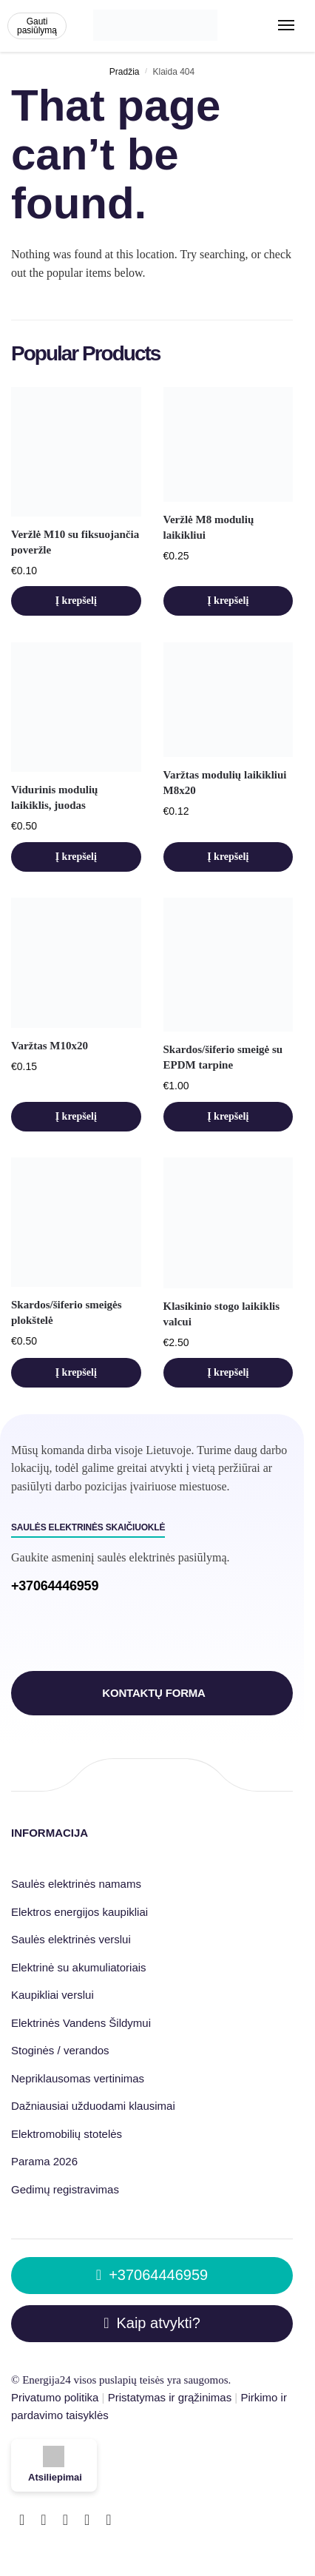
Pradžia (124, 72)
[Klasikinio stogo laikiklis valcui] (228, 1222)
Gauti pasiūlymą (37, 26)
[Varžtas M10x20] (76, 963)
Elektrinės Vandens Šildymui (81, 2023)
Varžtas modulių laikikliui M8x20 (225, 782)
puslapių (118, 2380)
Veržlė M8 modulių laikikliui (208, 527)
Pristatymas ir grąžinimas (170, 2397)
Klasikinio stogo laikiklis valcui (221, 1314)
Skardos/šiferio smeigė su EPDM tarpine (223, 1057)
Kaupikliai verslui (52, 1994)
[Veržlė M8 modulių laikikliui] (228, 444)
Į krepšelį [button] (76, 600)
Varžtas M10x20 (49, 1046)
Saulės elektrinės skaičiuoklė (88, 1527)
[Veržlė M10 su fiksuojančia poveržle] (76, 451)
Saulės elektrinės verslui (71, 1939)
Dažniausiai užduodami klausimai (93, 2105)
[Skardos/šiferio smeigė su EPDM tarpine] (228, 965)
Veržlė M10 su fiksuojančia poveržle (75, 542)
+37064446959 (54, 1585)
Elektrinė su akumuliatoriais (78, 1967)
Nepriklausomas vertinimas (77, 2078)
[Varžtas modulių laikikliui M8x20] (228, 699)
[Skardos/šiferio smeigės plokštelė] (76, 1222)
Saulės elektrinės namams (76, 1883)
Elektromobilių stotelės (66, 2134)
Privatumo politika (54, 2397)
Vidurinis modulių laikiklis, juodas (54, 797)
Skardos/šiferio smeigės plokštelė (66, 1312)
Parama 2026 (44, 2161)
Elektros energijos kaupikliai (81, 1912)
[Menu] (289, 26)
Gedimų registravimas (65, 2189)
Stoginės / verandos (60, 2050)
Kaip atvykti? (152, 2323)
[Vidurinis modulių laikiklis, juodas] (76, 707)
